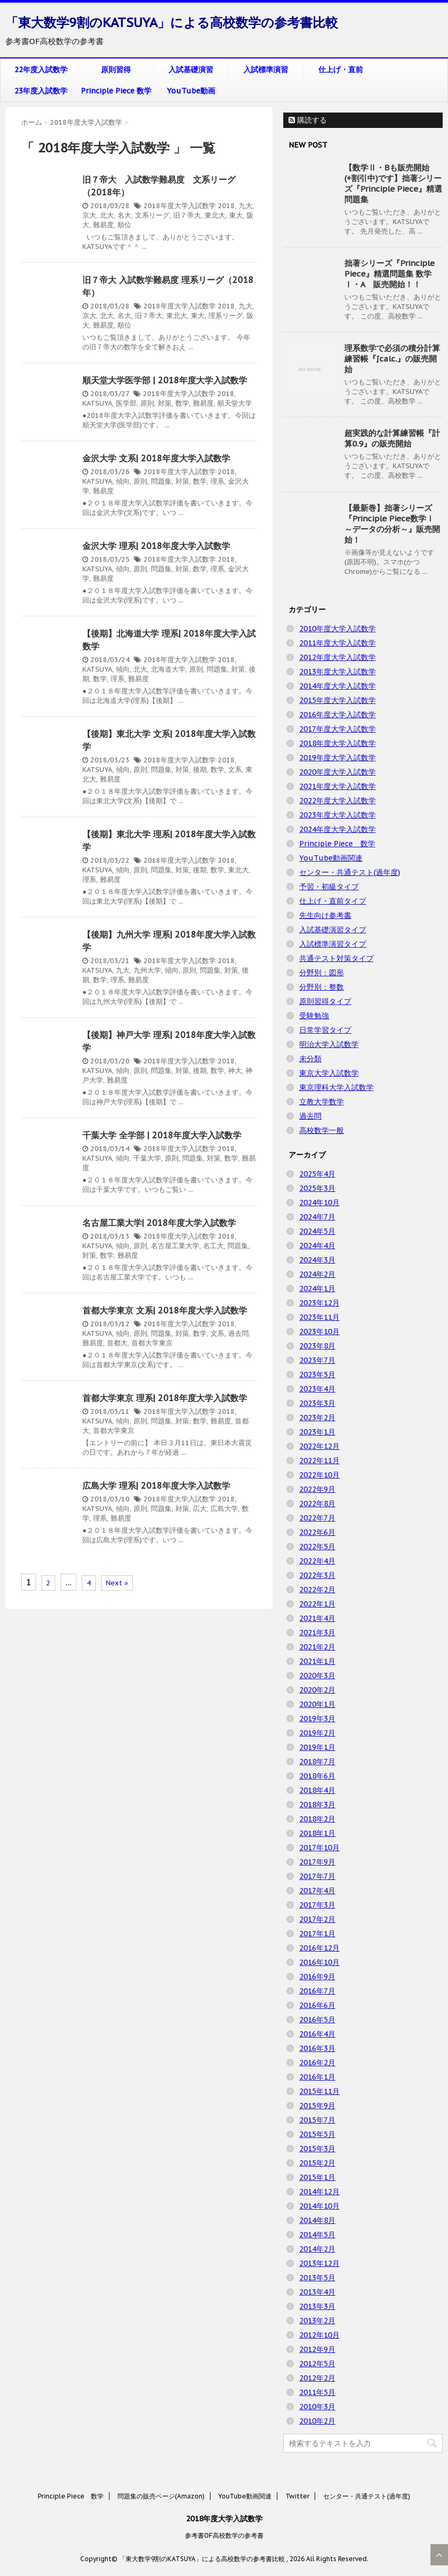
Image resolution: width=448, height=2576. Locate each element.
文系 (235, 769)
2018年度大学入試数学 (179, 205)
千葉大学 (147, 1158)
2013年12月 (319, 2263)
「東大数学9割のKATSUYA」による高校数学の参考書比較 (171, 22)
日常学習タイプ (325, 1030)
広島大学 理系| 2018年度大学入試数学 (156, 1485)
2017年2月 (317, 1919)
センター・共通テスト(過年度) (349, 872)
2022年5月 (317, 1546)
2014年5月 (317, 2234)
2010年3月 (317, 2406)
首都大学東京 (152, 1342)
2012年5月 (317, 2363)
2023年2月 (317, 1417)
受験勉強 (314, 1015)
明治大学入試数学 (329, 1044)
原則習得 (116, 69)
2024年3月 (317, 1260)
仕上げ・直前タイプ (332, 901)
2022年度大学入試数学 (337, 800)
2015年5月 (317, 2134)
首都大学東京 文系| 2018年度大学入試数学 (164, 1310)
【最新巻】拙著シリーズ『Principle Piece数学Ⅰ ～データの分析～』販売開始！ (392, 524)
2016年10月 (319, 1962)
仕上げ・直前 (340, 69)
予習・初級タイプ (329, 886)
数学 (182, 403)
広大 (200, 1508)
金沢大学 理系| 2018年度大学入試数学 (156, 545)
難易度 (103, 224)
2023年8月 (317, 1346)
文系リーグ (152, 215)
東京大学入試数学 (329, 1073)
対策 (165, 403)
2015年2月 (317, 2163)
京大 (89, 215)
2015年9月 (317, 2105)
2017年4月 (317, 1890)
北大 (107, 215)
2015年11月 (319, 2091)
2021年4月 (317, 1618)
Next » (117, 1582)
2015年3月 (317, 2148)
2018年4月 (317, 1790)
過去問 (238, 1333)
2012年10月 (319, 2335)
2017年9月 (317, 1862)
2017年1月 (317, 1933)
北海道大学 (168, 669)
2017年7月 (317, 1876)
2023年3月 (317, 1403)
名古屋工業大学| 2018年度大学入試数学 (159, 1222)
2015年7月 (317, 2120)
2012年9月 (317, 2349)
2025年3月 (317, 1188)
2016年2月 (317, 2062)
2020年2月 (317, 1690)
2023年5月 (317, 1374)
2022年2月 (317, 1589)
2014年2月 (317, 2249)
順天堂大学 (234, 403)
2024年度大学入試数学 (337, 829)
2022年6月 (317, 1532)
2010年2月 (317, 2421)
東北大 (215, 215)
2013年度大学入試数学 (337, 671)
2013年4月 (317, 2292)
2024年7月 (317, 1217)
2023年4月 (317, 1389)
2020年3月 (317, 1675)
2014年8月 (317, 2220)
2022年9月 (317, 1489)
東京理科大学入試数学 (336, 1087)
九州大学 (147, 970)
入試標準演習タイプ (332, 944)
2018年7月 (317, 1761)
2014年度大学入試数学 (337, 686)
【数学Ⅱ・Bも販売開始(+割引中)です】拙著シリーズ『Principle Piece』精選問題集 (393, 183)
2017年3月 (317, 1905)
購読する (308, 120)
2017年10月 (319, 1847)
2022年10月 (319, 1475)
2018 (226, 205)
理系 (217, 481)
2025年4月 (317, 1174)
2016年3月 (317, 2048)
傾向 (123, 481)
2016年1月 (317, 2077)
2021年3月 (317, 1632)
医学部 (126, 403)
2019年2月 (317, 1733)
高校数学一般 (321, 1130)
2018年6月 (317, 1776)
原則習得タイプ (325, 1001)
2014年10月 (319, 2206)
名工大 (213, 1245)
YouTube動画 (191, 91)
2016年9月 (317, 1976)
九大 (245, 205)
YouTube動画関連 (330, 858)
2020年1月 (317, 1704)
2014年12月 (319, 2191)
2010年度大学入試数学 (337, 628)
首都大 (117, 1342)
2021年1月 (317, 1661)
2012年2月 (317, 2378)
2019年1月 (317, 1747)
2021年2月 (317, 1647)
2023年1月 (317, 1432)
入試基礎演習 (190, 69)
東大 (236, 215)
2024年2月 (317, 1274)
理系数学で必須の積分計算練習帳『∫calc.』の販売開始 (392, 358)
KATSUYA (97, 403)
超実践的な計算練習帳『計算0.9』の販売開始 (392, 438)
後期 (200, 769)
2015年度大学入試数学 (337, 700)
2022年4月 (317, 1561)
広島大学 (224, 1508)
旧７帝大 (187, 215)
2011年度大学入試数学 (337, 643)
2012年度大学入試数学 (337, 657)
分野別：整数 (321, 987)
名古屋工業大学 (175, 1245)
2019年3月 (317, 1718)
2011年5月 (317, 2392)
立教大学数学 (321, 1101)
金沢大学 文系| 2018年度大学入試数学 (156, 458)
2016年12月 (319, 1948)
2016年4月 (317, 2034)
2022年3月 (317, 1575)
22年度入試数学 (40, 69)
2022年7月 (317, 1518)
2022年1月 (317, 1604)
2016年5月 (317, 2019)
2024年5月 (317, 1231)
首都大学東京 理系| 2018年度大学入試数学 (164, 1398)
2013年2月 (317, 2320)
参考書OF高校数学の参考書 (224, 2535)
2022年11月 (319, 1460)
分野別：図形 (321, 972)
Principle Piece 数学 (116, 91)
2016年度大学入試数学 (337, 714)
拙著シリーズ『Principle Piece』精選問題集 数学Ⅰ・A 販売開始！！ (389, 273)
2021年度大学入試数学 (337, 786)
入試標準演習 (265, 69)
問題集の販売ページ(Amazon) (161, 2496)
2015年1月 (317, 2177)
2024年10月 (319, 1202)
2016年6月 (317, 2005)
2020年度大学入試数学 (337, 772)
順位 (124, 224)
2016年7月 (317, 1991)
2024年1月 (317, 1288)
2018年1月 (317, 1833)
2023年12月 (319, 1303)
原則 (147, 403)
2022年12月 (319, 1446)
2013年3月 (317, 2306)
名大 (124, 215)
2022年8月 (317, 1503)
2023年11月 (319, 1317)
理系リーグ (225, 315)
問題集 (161, 481)
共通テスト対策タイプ (336, 958)
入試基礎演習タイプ (332, 929)
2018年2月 (317, 1819)
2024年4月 (317, 1245)
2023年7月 (317, 1360)
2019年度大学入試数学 (337, 757)
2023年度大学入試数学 (337, 815)
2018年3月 (317, 1804)
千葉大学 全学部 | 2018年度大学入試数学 (161, 1135)
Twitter (297, 2496)
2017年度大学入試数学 (337, 729)
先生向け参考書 (325, 915)
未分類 (310, 1058)
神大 (235, 1070)
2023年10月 (319, 1331)
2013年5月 (317, 2277)
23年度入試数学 (40, 91)
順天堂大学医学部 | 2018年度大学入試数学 (164, 380)
